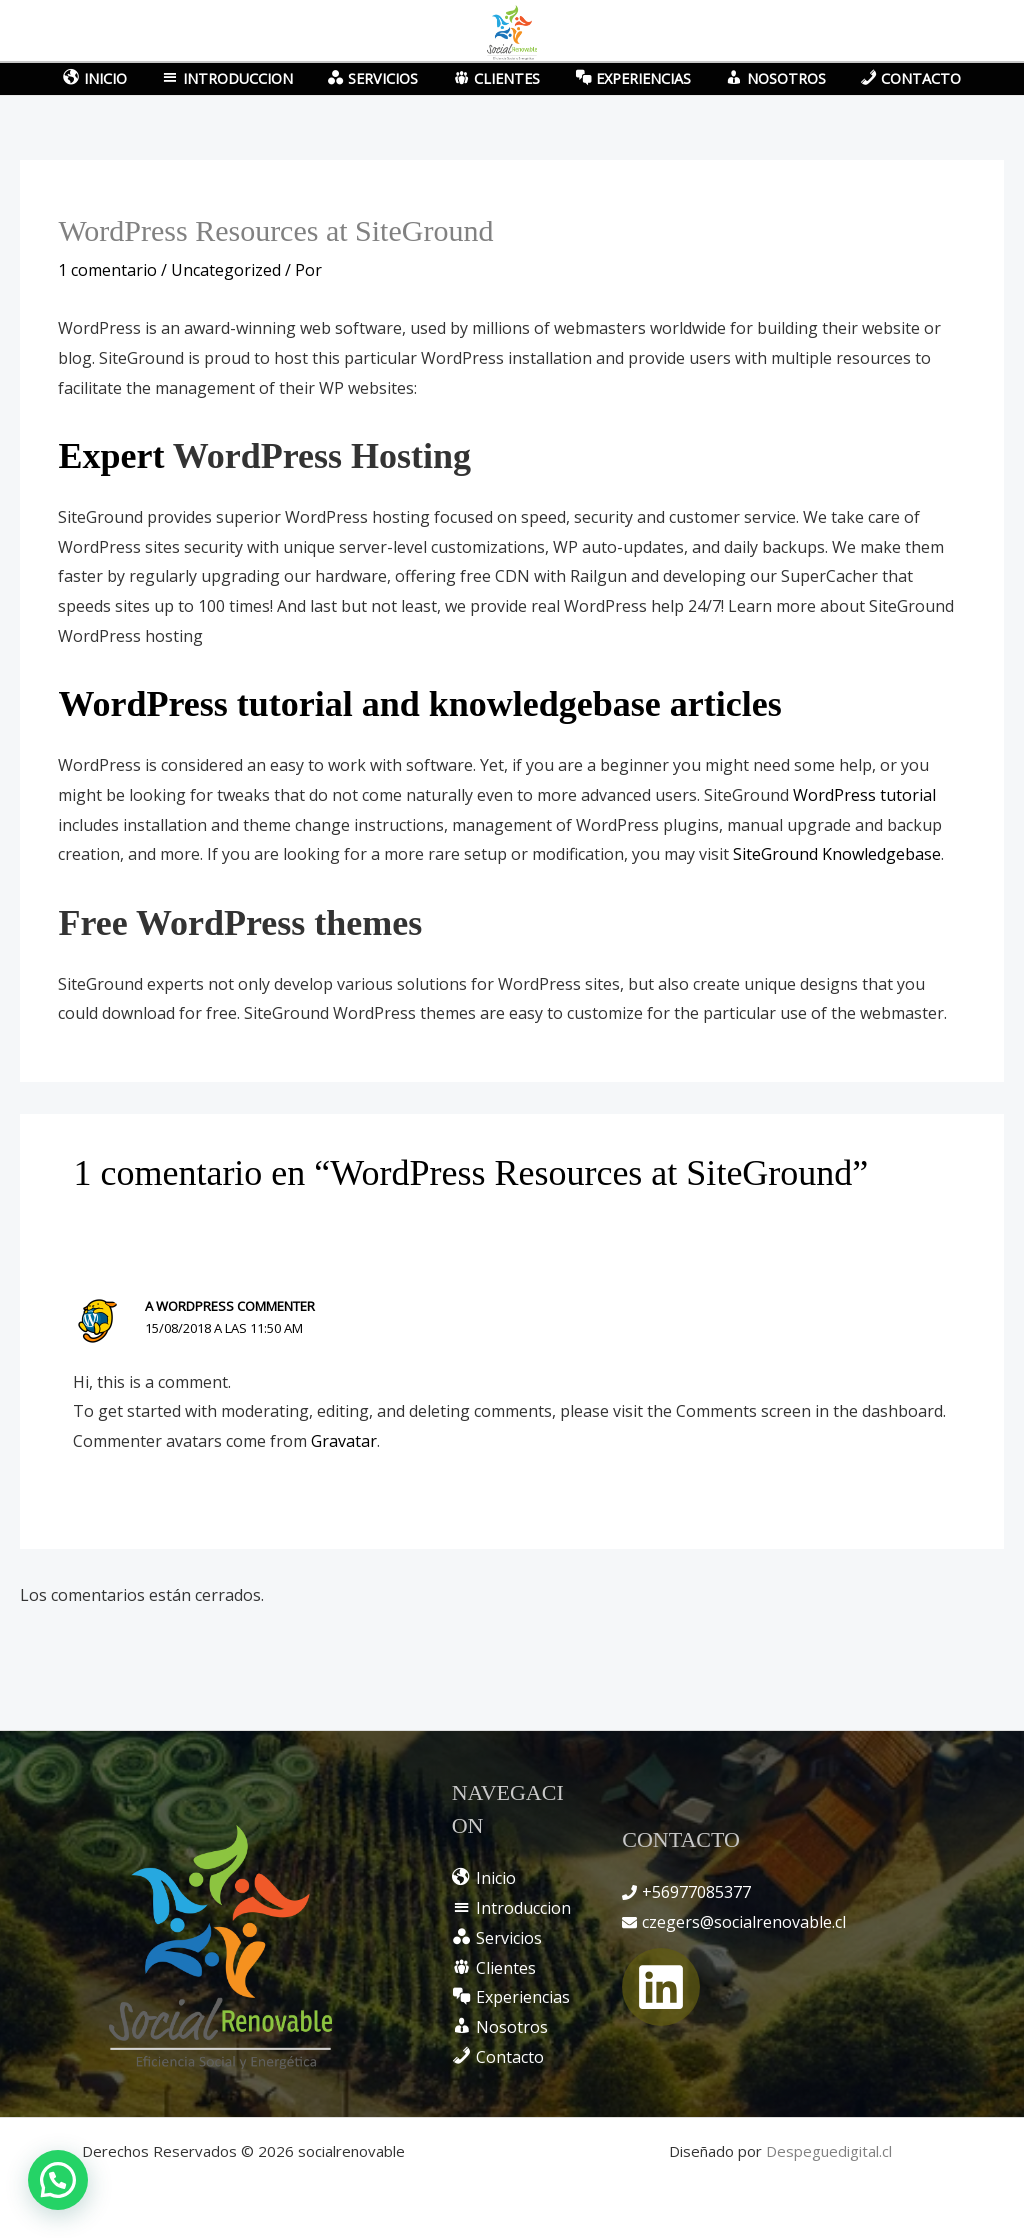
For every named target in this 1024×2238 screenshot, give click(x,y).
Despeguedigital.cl (829, 2151)
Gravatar (344, 1441)
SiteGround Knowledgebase (837, 854)
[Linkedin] (661, 1987)
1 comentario (107, 270)
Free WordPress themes (240, 923)
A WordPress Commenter (230, 1306)
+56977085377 (696, 1892)
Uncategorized (226, 270)
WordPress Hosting (322, 456)
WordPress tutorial (864, 795)
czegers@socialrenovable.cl (744, 1922)
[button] (58, 2180)
